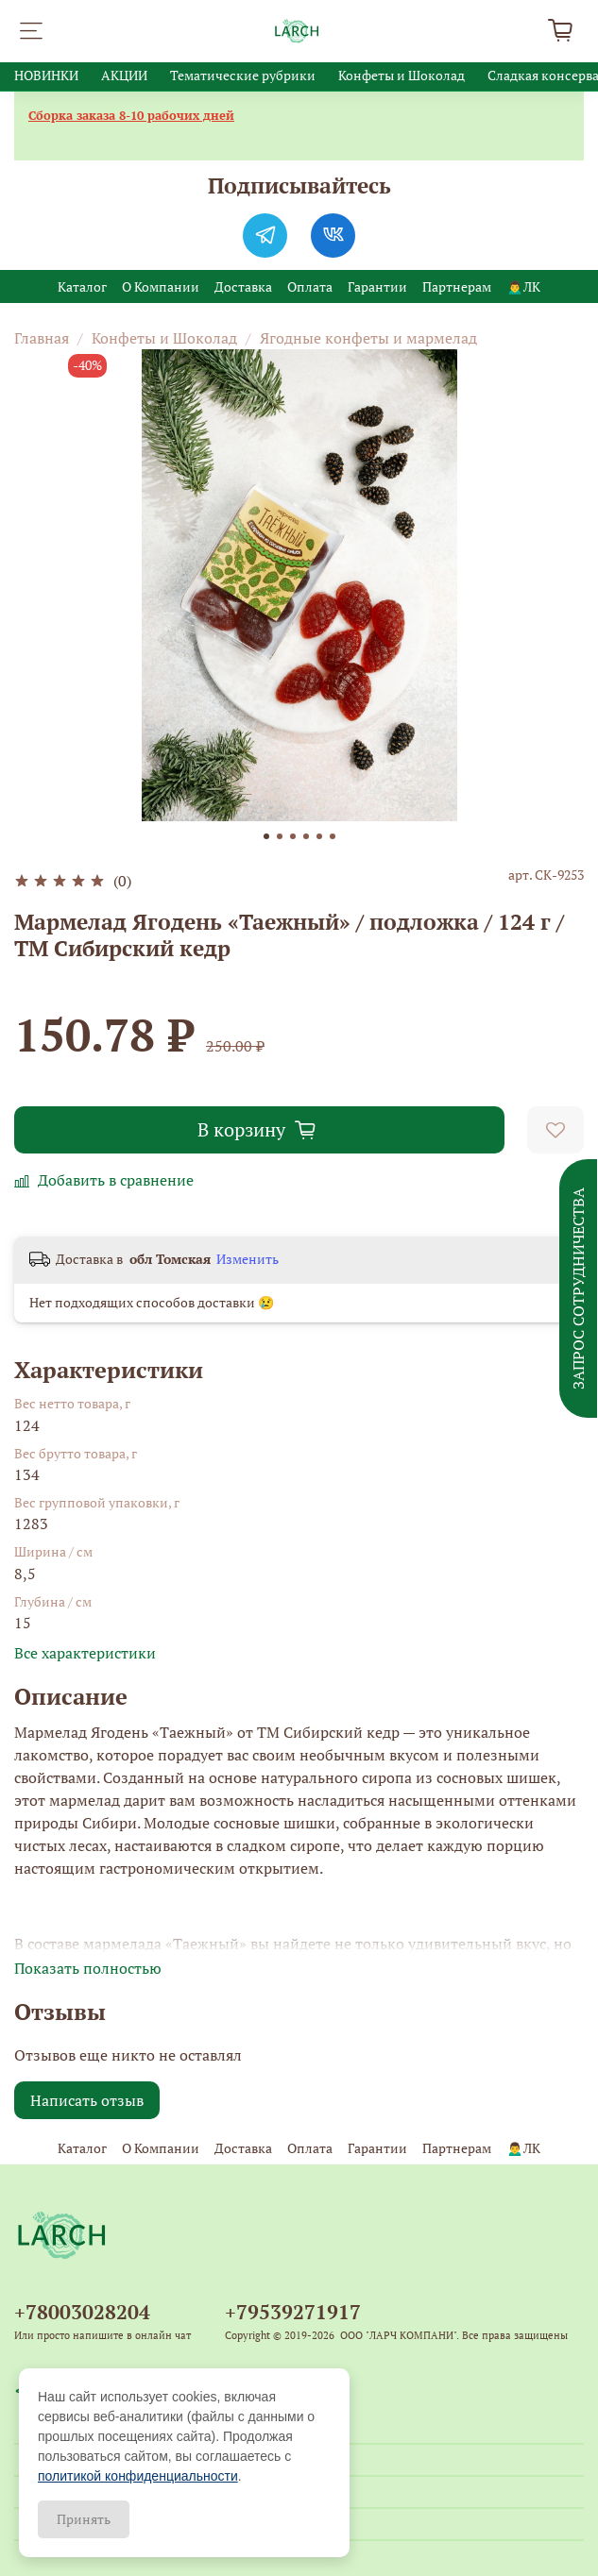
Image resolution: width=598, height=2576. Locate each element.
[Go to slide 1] (266, 836)
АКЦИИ (124, 75)
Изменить (247, 1259)
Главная (41, 338)
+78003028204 (82, 2311)
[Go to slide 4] (306, 836)
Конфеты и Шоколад (401, 75)
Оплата (310, 286)
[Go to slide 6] (332, 836)
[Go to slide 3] (293, 836)
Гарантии (377, 286)
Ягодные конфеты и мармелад (368, 338)
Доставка (243, 286)
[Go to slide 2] (279, 836)
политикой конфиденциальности (138, 2475)
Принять (84, 2519)
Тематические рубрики (243, 75)
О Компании (160, 286)
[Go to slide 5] (319, 836)
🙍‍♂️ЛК (522, 286)
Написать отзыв (87, 2100)
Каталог (82, 286)
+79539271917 (293, 2311)
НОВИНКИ (46, 75)
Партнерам (456, 286)
